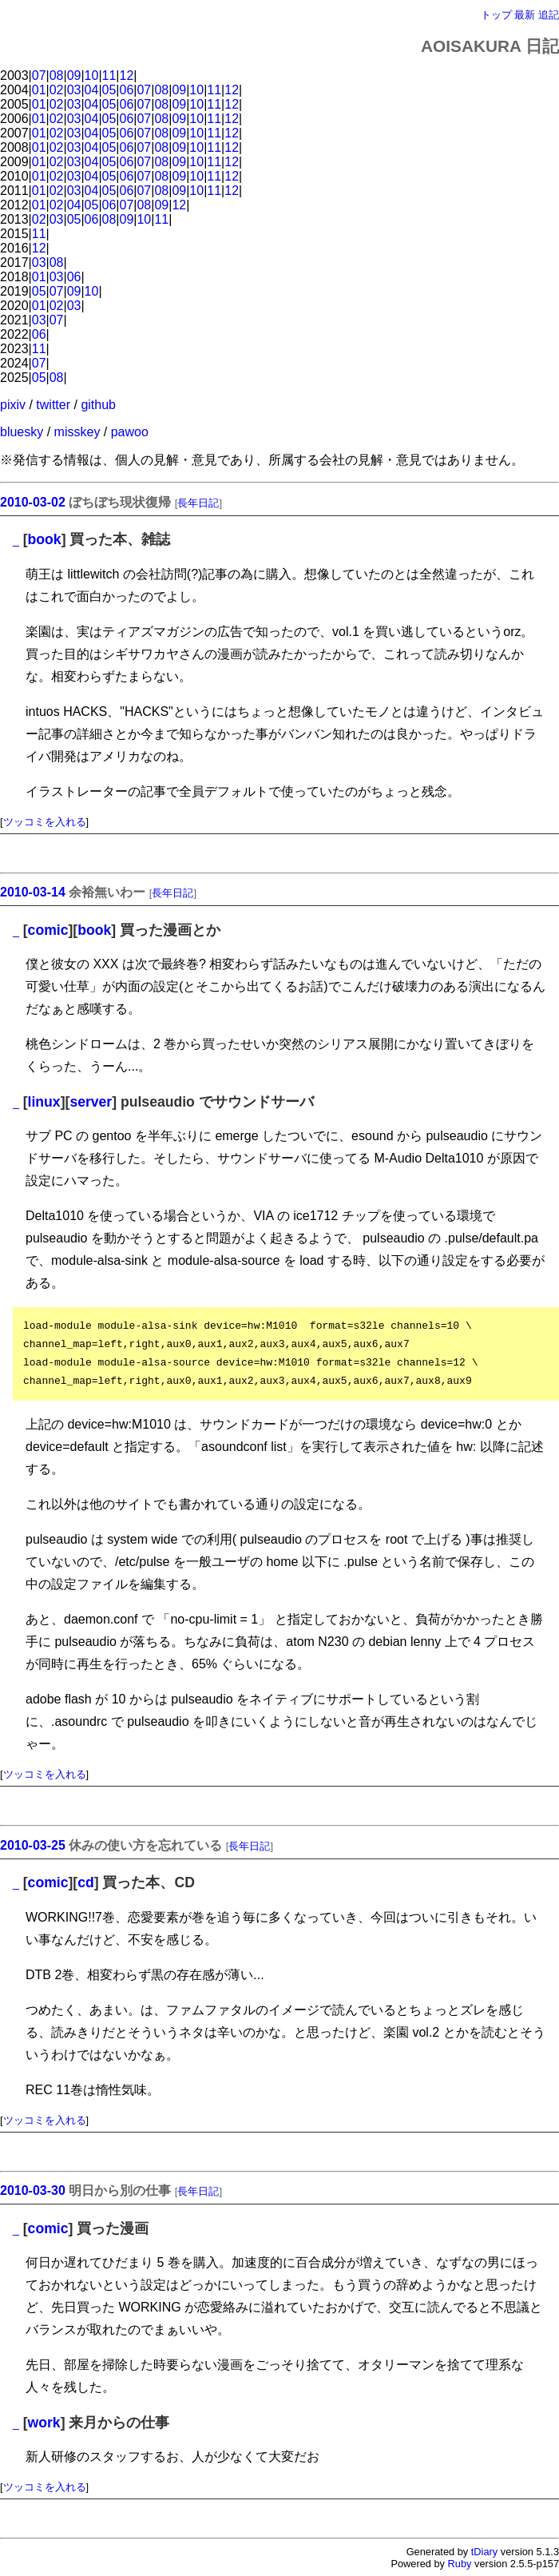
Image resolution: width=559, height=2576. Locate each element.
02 (57, 90)
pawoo (130, 432)
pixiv (13, 404)
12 (127, 75)
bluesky (21, 432)
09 (74, 75)
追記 (548, 15)
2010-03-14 (32, 892)
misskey (77, 432)
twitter (53, 404)
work (44, 2423)
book (44, 539)
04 (92, 90)
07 (39, 75)
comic (48, 930)
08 (57, 75)
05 (109, 90)
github (98, 404)
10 (92, 75)
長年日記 (198, 503)
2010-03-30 (32, 2190)
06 (127, 90)
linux (44, 1102)
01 (39, 90)
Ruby (460, 2564)
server (90, 1102)
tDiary (484, 2552)
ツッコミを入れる (44, 822)
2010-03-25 (32, 1845)
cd (85, 1882)
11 (109, 75)
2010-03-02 (32, 502)
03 (74, 90)
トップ (496, 15)
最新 (524, 15)
